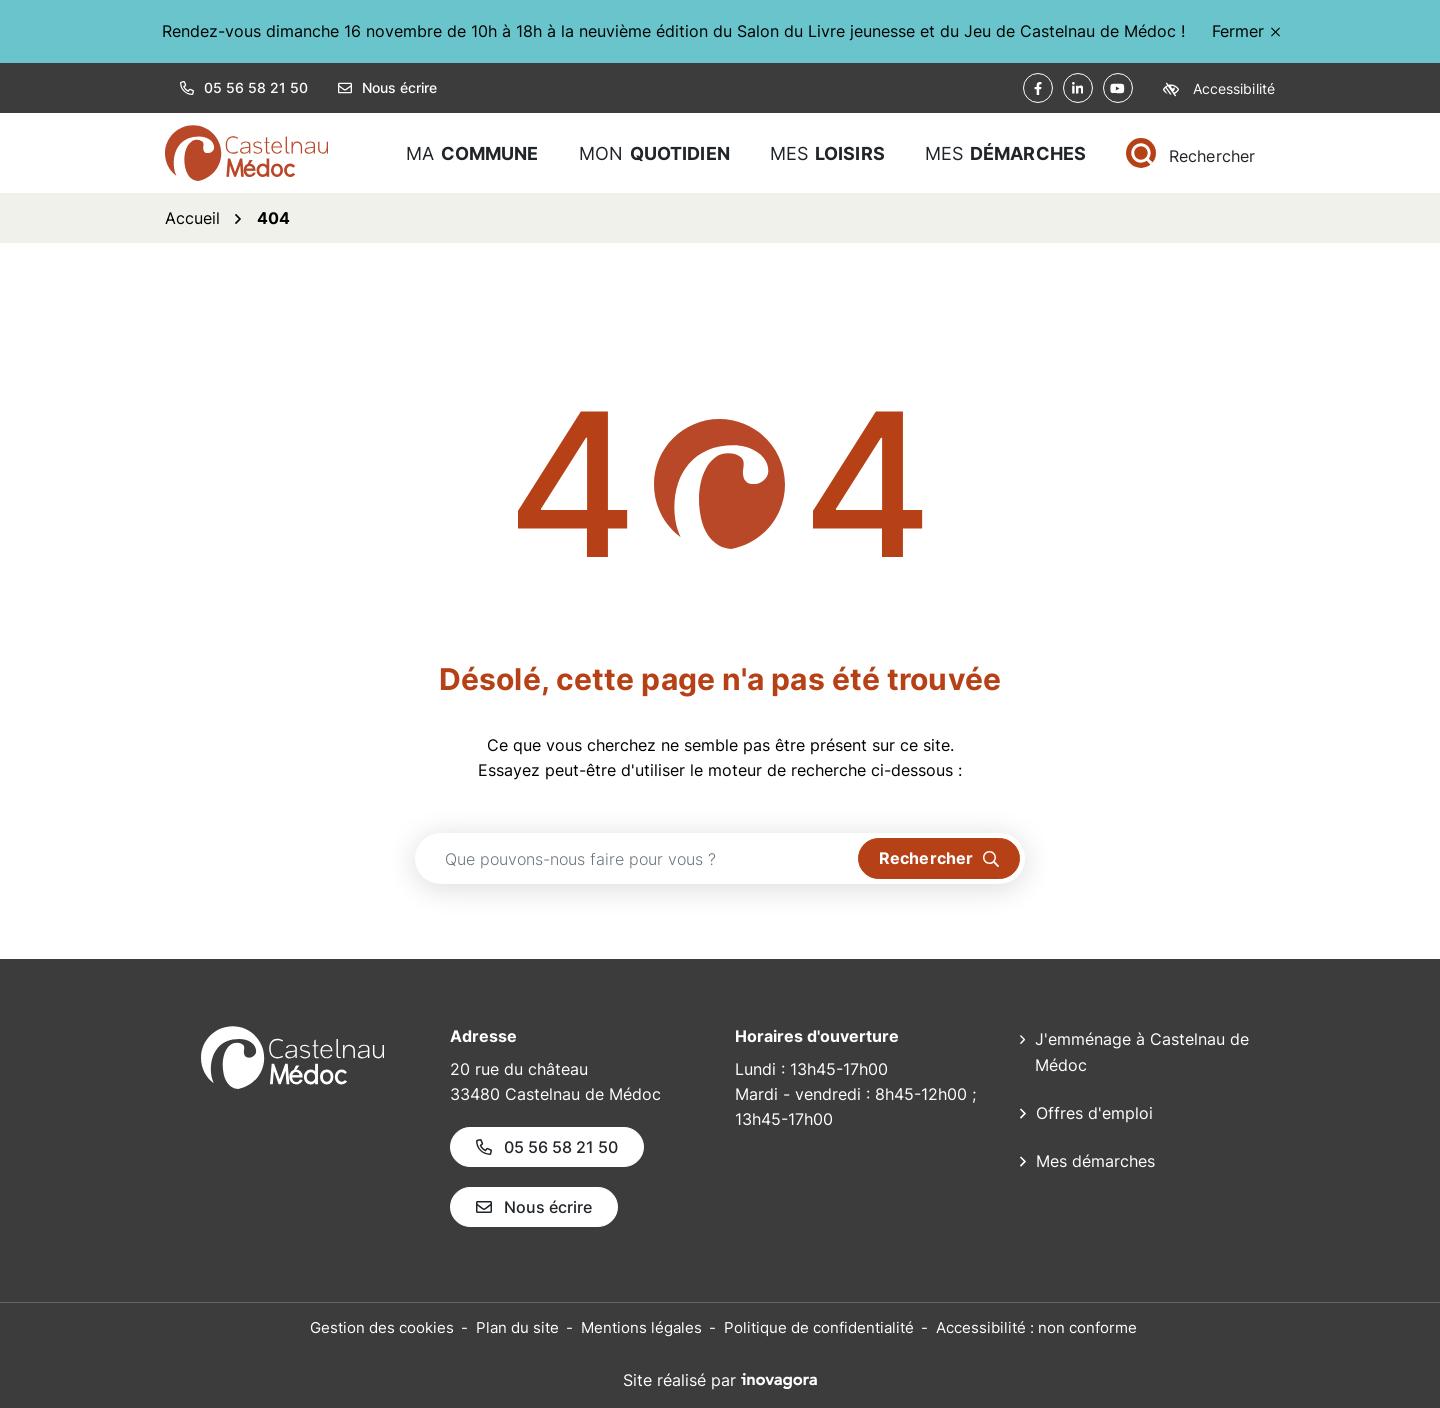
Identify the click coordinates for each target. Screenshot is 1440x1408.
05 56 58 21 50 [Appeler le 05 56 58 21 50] (547, 1147)
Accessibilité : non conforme (1036, 1327)
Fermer (1246, 31)
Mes (1005, 153)
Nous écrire (387, 87)
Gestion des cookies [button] (382, 1327)
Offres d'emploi (1094, 1113)
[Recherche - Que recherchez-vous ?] (637, 858)
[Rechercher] (1190, 153)
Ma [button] (472, 153)
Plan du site (517, 1327)
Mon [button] (654, 153)
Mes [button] (827, 153)
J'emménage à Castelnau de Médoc (1142, 1052)
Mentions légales (641, 1327)
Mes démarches (1095, 1161)
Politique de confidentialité (819, 1327)
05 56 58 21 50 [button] (244, 87)
